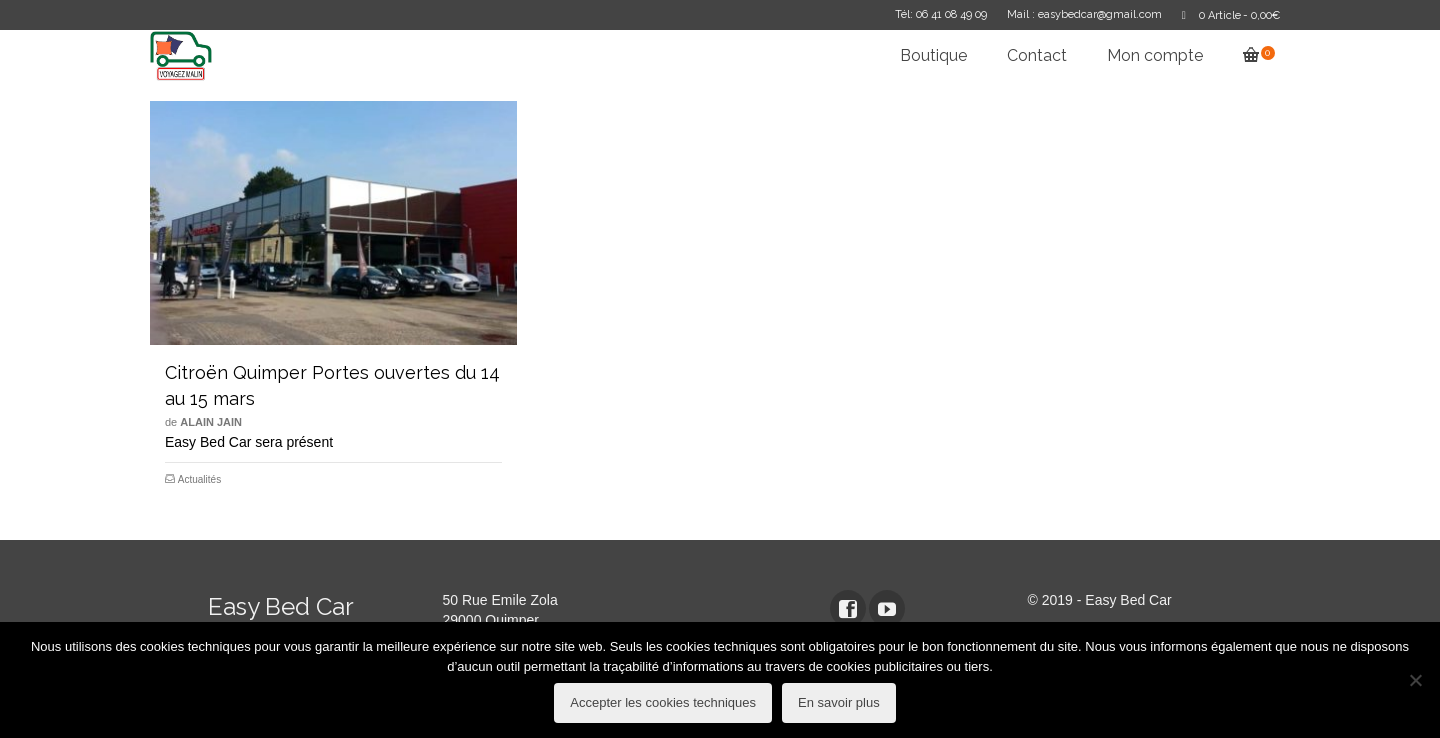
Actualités (199, 479)
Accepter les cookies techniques (663, 702)
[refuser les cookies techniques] (1415, 680)
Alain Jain (211, 422)
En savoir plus (839, 702)
